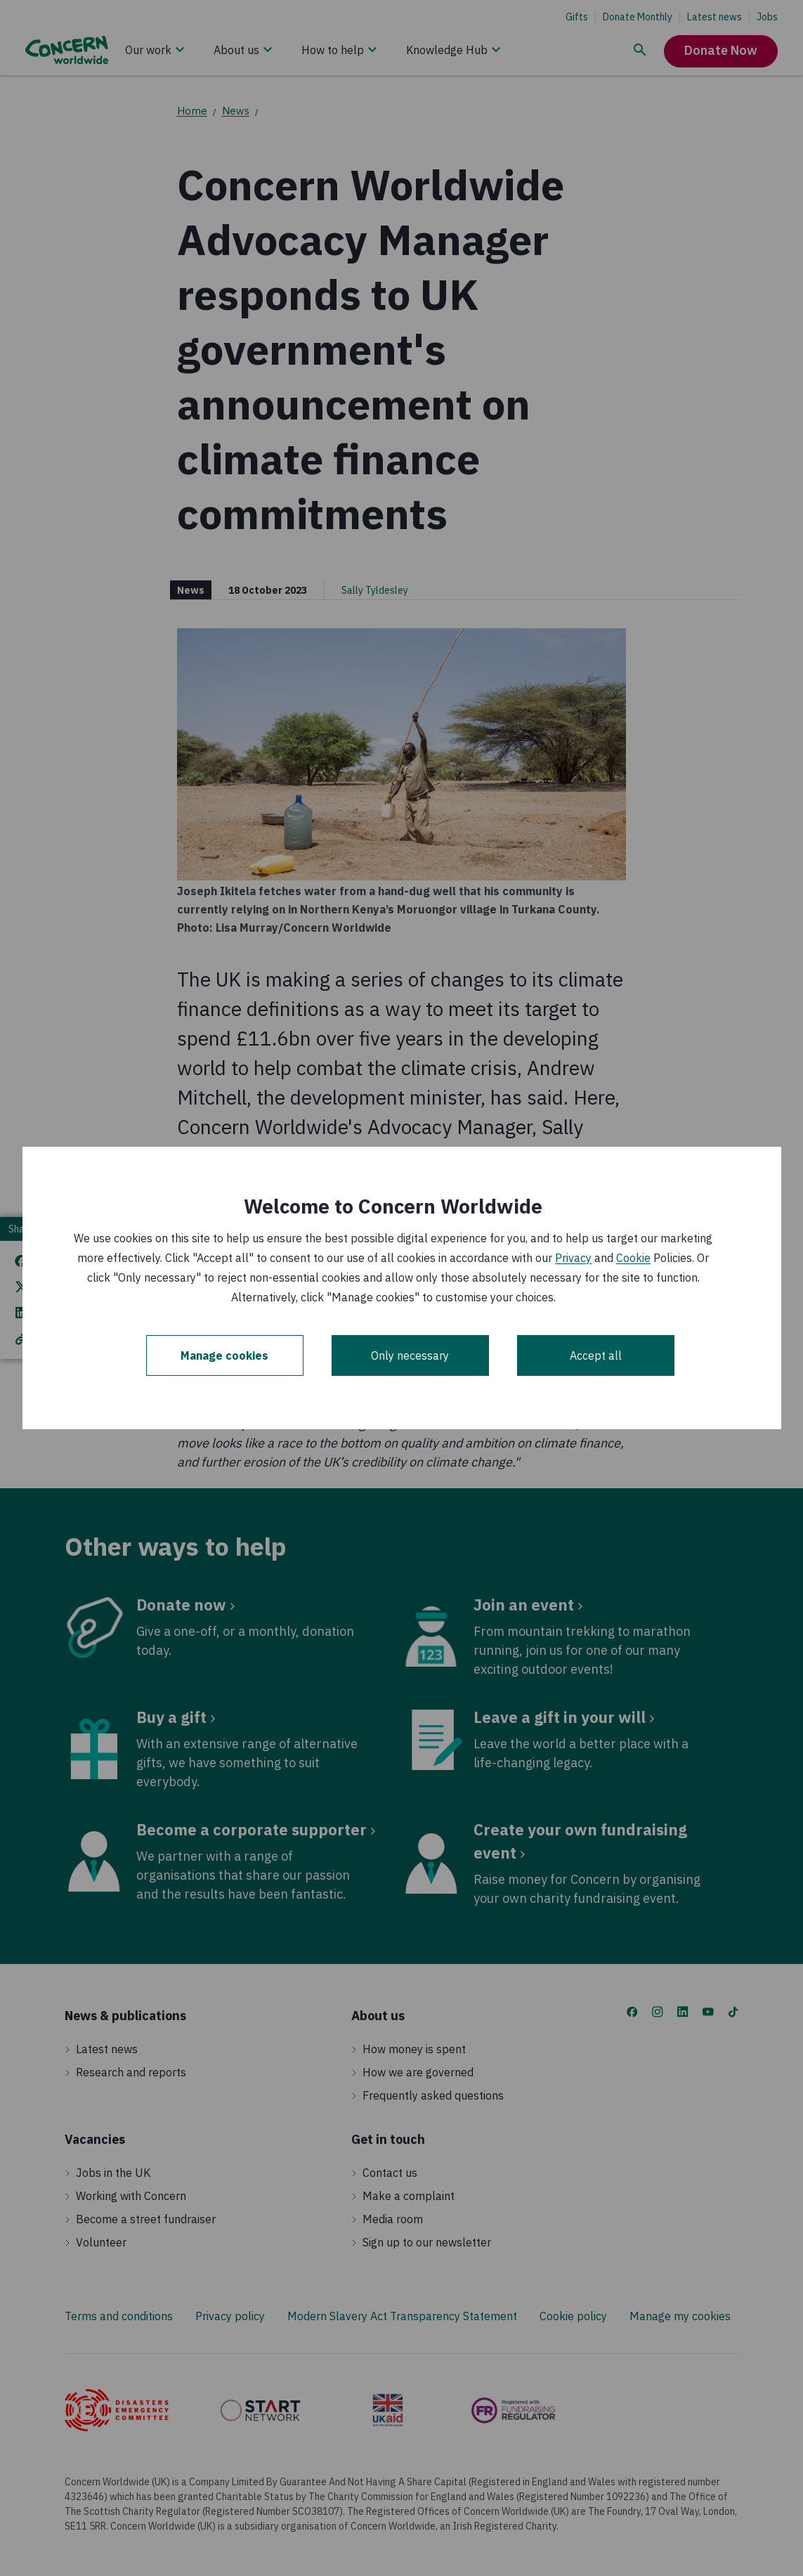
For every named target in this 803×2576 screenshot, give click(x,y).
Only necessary (410, 1355)
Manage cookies (224, 1355)
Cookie (633, 1258)
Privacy (573, 1258)
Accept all (596, 1355)
